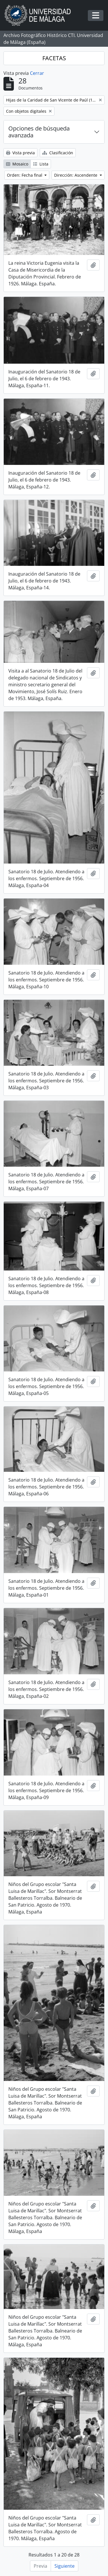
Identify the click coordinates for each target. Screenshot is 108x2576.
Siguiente (64, 2566)
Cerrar (37, 73)
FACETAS (54, 58)
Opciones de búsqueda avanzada (39, 131)
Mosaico (17, 164)
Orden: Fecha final (25, 175)
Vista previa (20, 152)
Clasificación (57, 152)
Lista (40, 164)
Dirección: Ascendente (76, 175)
